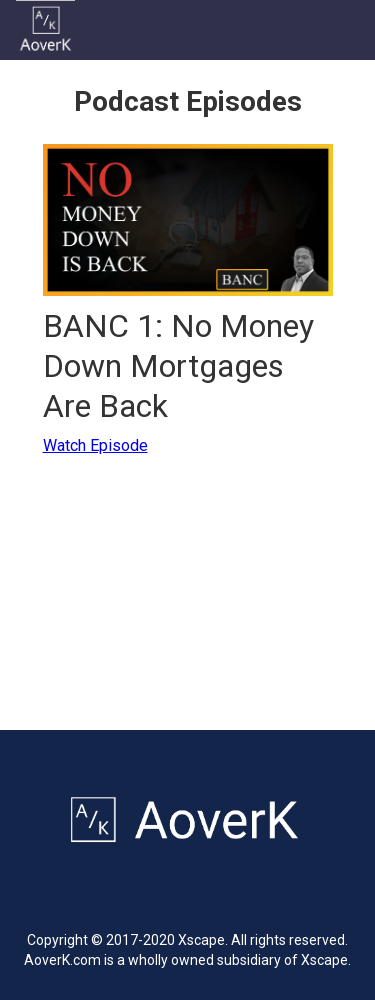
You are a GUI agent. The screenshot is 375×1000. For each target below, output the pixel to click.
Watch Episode (95, 445)
